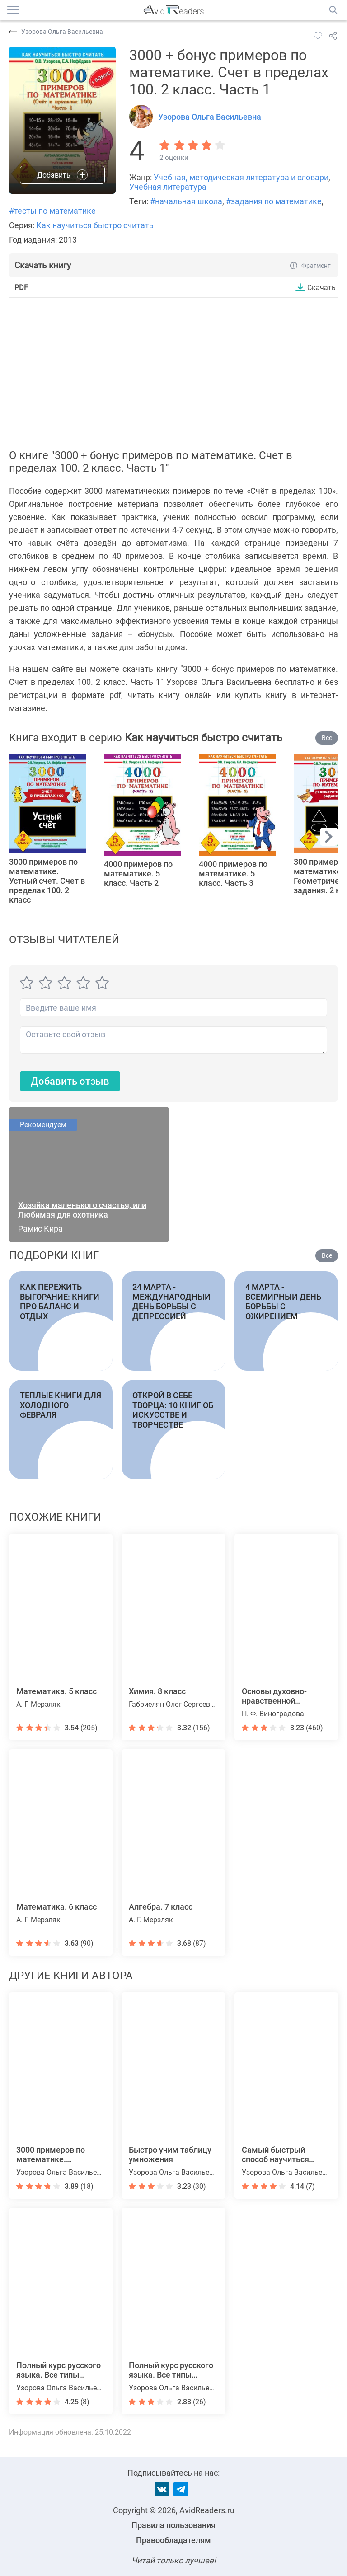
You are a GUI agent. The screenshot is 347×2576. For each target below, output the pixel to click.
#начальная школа (186, 201)
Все (327, 737)
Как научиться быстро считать (95, 225)
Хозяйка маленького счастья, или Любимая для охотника (82, 1209)
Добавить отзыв (70, 1081)
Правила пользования (173, 2525)
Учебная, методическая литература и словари (241, 177)
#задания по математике (274, 201)
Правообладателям (173, 2540)
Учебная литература (167, 187)
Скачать (321, 287)
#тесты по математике (52, 210)
